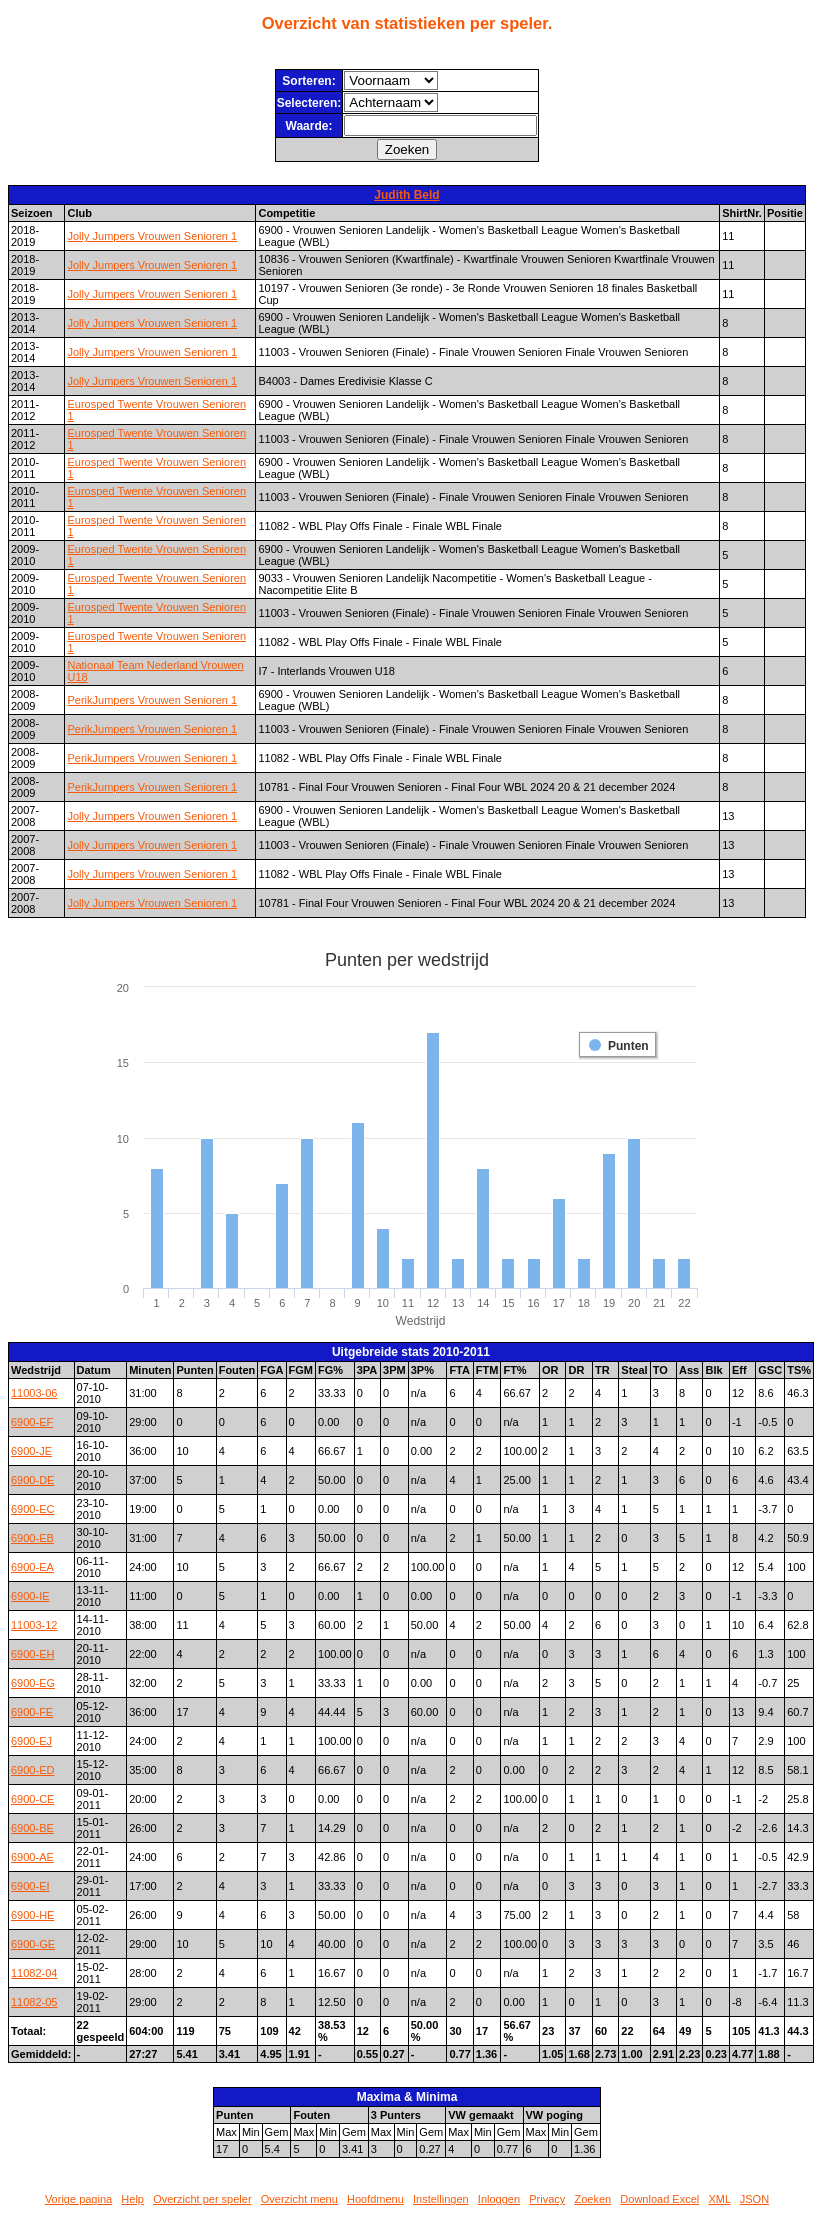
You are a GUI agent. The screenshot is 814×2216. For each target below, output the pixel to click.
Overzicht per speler (202, 2199)
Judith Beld (406, 195)
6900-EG (33, 1683)
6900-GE (33, 1944)
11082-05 (34, 2002)
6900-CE (32, 1799)
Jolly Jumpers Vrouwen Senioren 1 (152, 236)
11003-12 (34, 1625)
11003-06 (34, 1393)
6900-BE (32, 1828)
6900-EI (30, 1886)
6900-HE (32, 1915)
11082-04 (34, 1973)
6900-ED (32, 1770)
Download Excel (659, 2199)
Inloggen (499, 2199)
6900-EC (32, 1509)
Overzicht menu (299, 2199)
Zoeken (592, 2199)
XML (719, 2199)
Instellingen (441, 2199)
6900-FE (32, 1712)
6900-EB (32, 1538)
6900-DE (32, 1480)
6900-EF (32, 1422)
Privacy (547, 2199)
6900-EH (32, 1654)
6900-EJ (31, 1741)
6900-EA (32, 1567)
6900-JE (31, 1451)
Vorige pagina (78, 2199)
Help (132, 2199)
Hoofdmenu (375, 2199)
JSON (754, 2199)
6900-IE (30, 1596)
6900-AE (32, 1857)
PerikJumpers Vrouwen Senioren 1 (152, 700)
